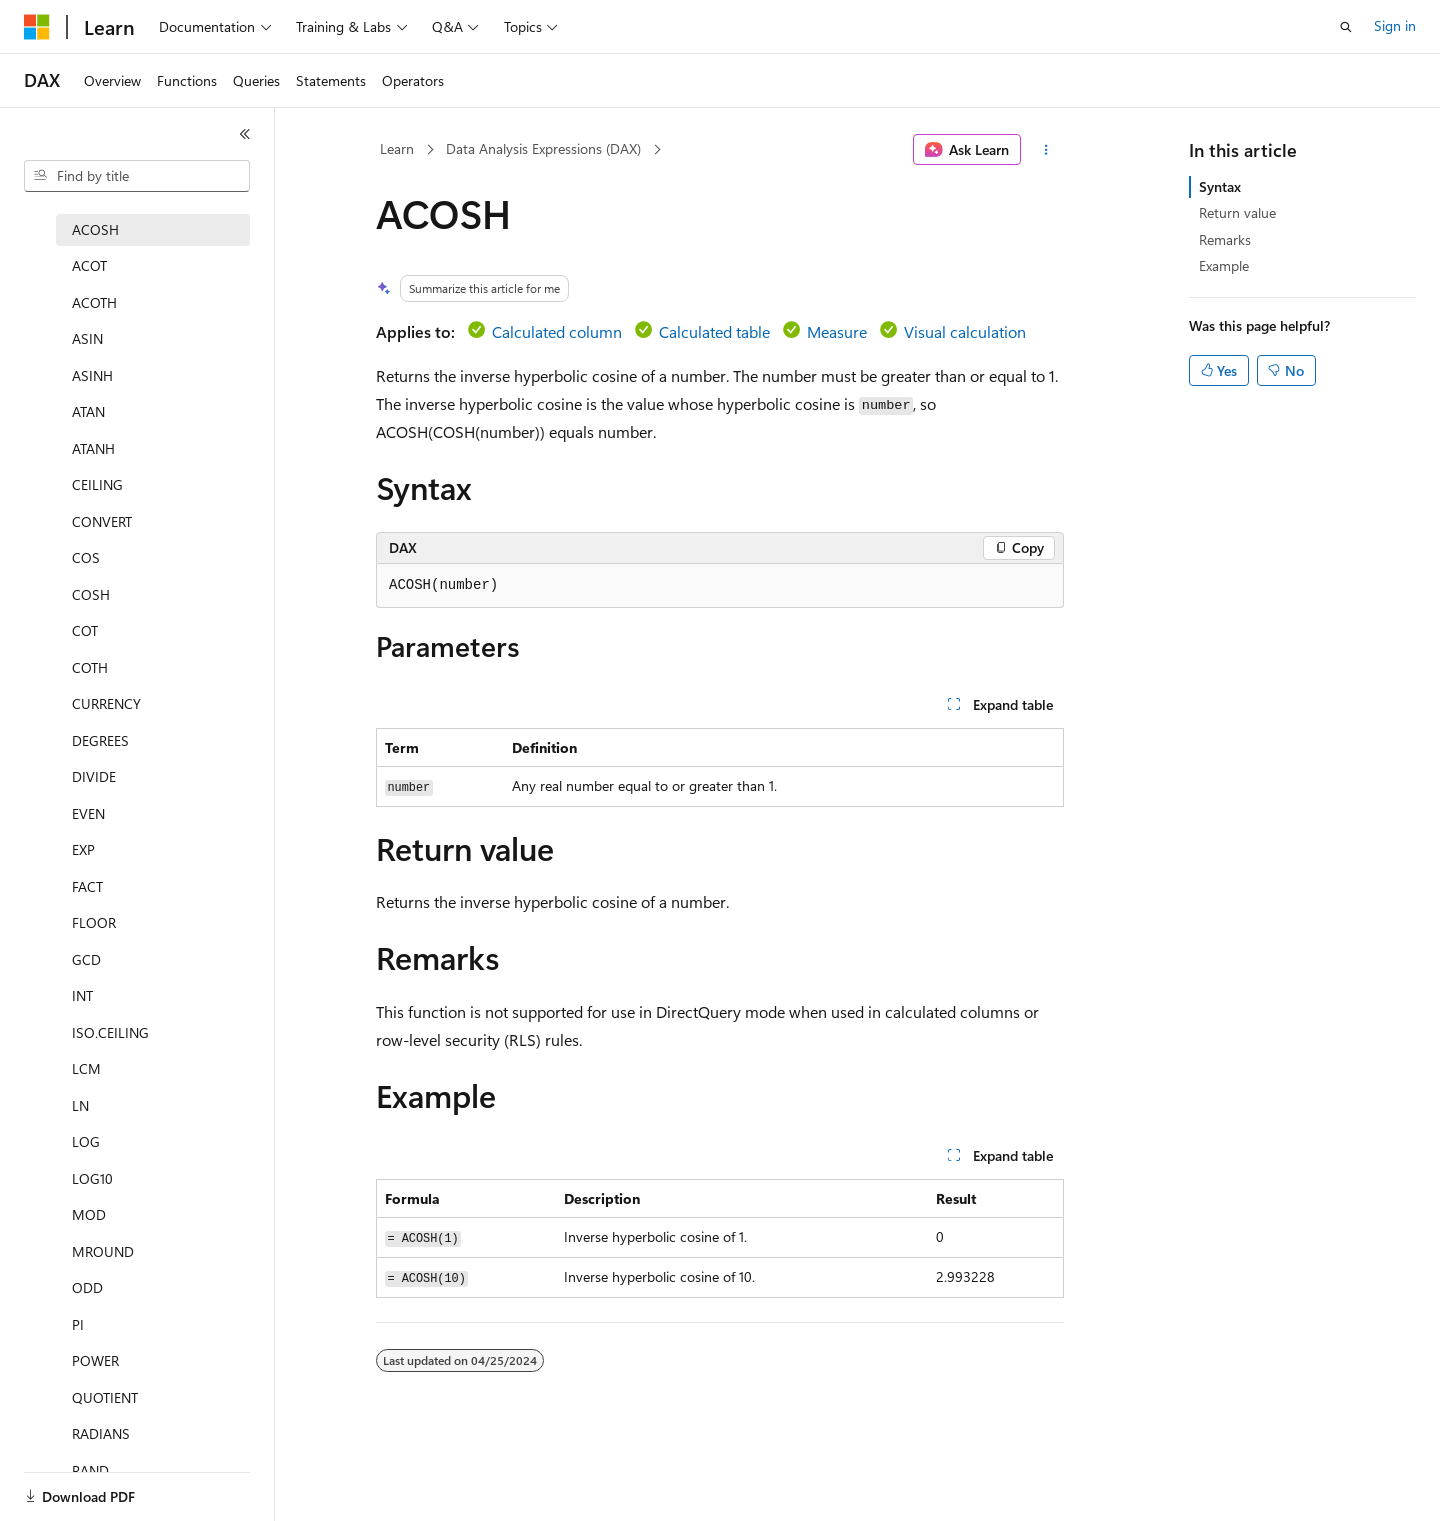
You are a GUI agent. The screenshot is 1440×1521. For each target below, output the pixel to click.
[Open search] (1346, 27)
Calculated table (714, 331)
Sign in (1395, 25)
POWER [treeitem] (95, 1360)
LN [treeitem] (80, 1105)
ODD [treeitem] (87, 1287)
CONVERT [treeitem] (102, 521)
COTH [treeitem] (90, 667)
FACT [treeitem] (87, 886)
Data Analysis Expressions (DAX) (543, 148)
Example (1224, 265)
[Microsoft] (37, 27)
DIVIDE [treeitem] (94, 776)
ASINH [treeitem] (92, 375)
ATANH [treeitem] (93, 448)
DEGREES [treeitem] (100, 740)
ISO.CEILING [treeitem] (110, 1032)
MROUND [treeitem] (103, 1251)
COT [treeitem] (85, 630)
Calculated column (557, 331)
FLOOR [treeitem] (94, 922)
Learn (397, 148)
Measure (837, 331)
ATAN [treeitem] (88, 411)
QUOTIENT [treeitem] (105, 1397)
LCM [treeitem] (86, 1068)
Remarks (1225, 239)
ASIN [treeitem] (87, 338)
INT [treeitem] (82, 995)
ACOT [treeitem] (89, 265)
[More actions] (1046, 150)
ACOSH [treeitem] (95, 229)
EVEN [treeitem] (88, 813)
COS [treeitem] (86, 557)
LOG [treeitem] (86, 1141)
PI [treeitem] (78, 1324)
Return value (1237, 212)
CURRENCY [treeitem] (106, 703)
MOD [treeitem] (89, 1214)
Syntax (1220, 186)
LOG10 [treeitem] (92, 1178)
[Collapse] (245, 134)
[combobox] (137, 176)
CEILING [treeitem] (97, 484)
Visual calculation (965, 331)
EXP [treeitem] (83, 849)
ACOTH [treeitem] (94, 302)
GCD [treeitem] (86, 959)
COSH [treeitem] (91, 594)
